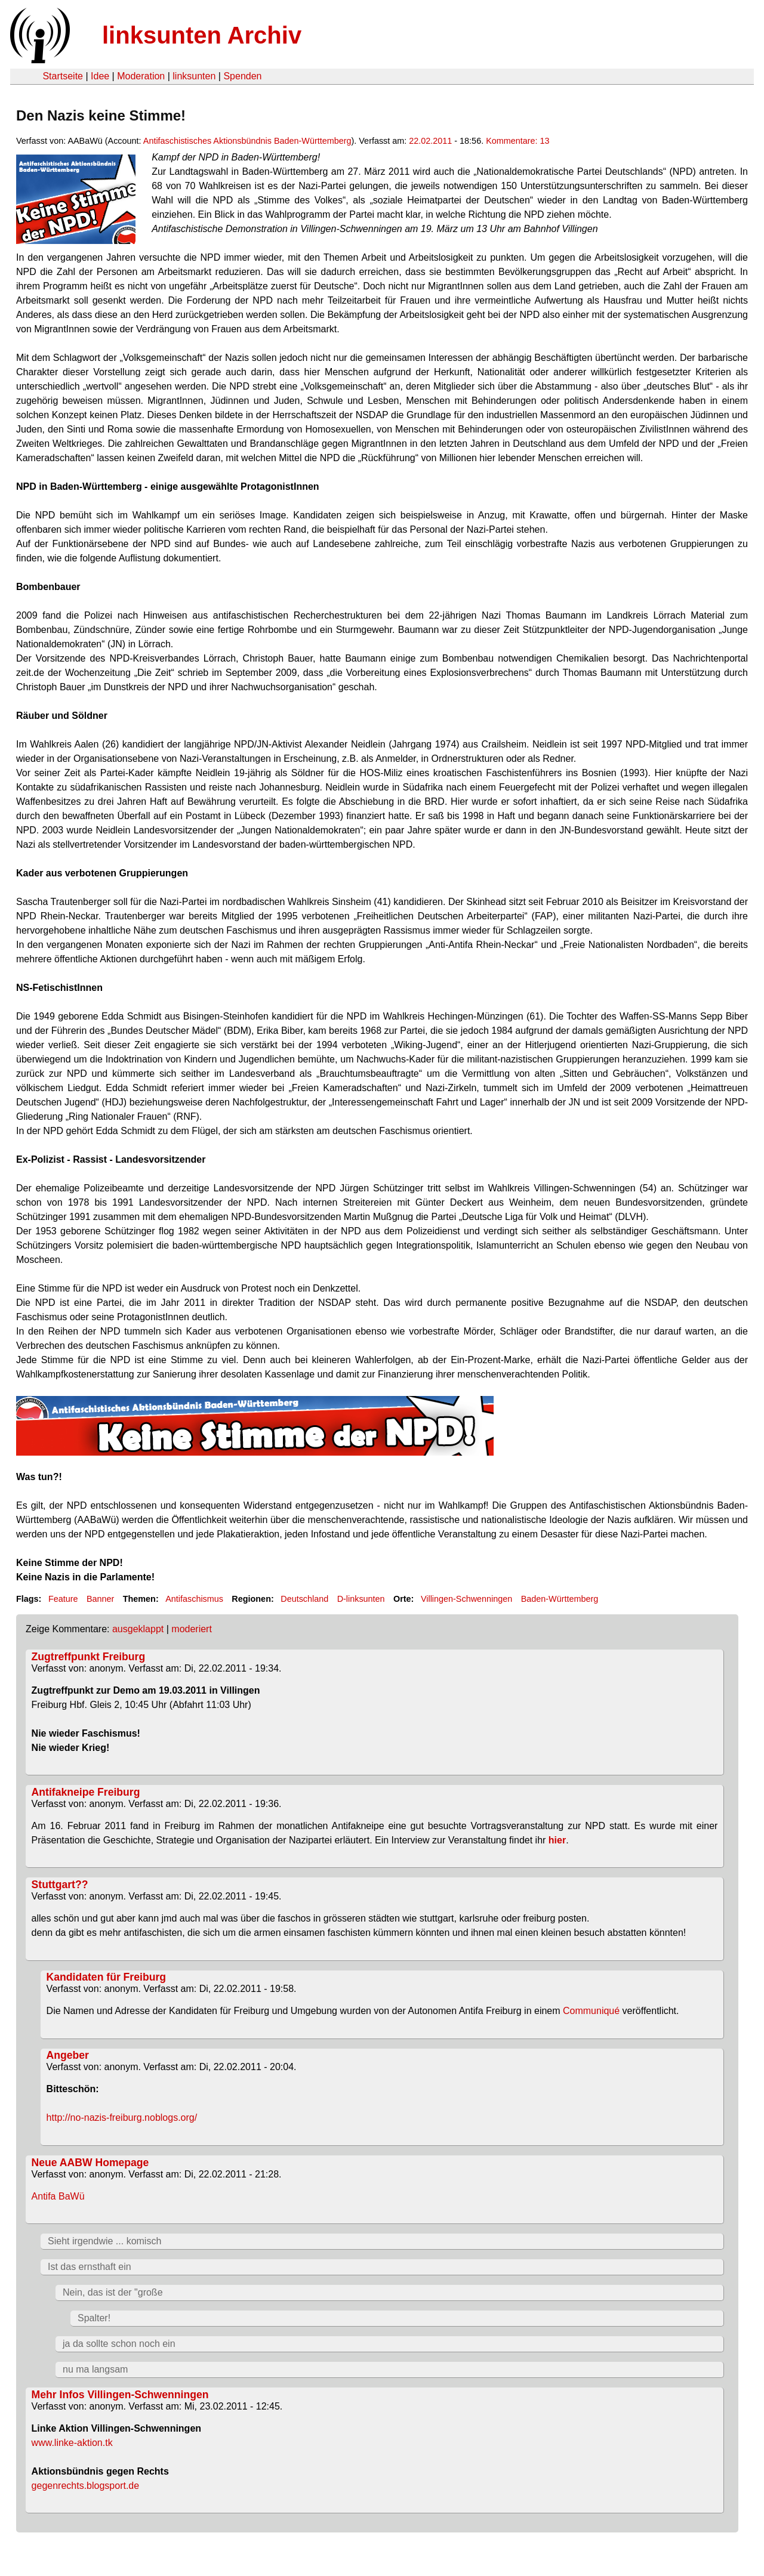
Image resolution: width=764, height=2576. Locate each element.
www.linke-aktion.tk (72, 2443)
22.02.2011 (430, 141)
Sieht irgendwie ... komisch (104, 2241)
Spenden (242, 76)
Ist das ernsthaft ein (89, 2267)
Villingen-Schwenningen (466, 1599)
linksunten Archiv (201, 35)
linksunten (193, 76)
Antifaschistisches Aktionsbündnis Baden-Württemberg (247, 141)
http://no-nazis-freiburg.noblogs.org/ (122, 2117)
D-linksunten (361, 1599)
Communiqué (591, 2011)
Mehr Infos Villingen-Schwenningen (120, 2395)
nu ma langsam (95, 2369)
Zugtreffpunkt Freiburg (89, 1657)
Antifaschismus (194, 1599)
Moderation (141, 76)
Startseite (62, 76)
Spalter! (94, 2318)
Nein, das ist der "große (113, 2292)
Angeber (68, 2055)
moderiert (191, 1629)
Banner (100, 1599)
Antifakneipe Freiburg (86, 1792)
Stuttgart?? (60, 1885)
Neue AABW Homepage (90, 2163)
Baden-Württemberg (560, 1599)
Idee (100, 76)
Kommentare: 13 (517, 141)
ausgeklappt (138, 1629)
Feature (63, 1599)
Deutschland (304, 1599)
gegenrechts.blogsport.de (86, 2486)
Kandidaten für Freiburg (106, 1977)
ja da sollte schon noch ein (119, 2344)
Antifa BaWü (58, 2196)
